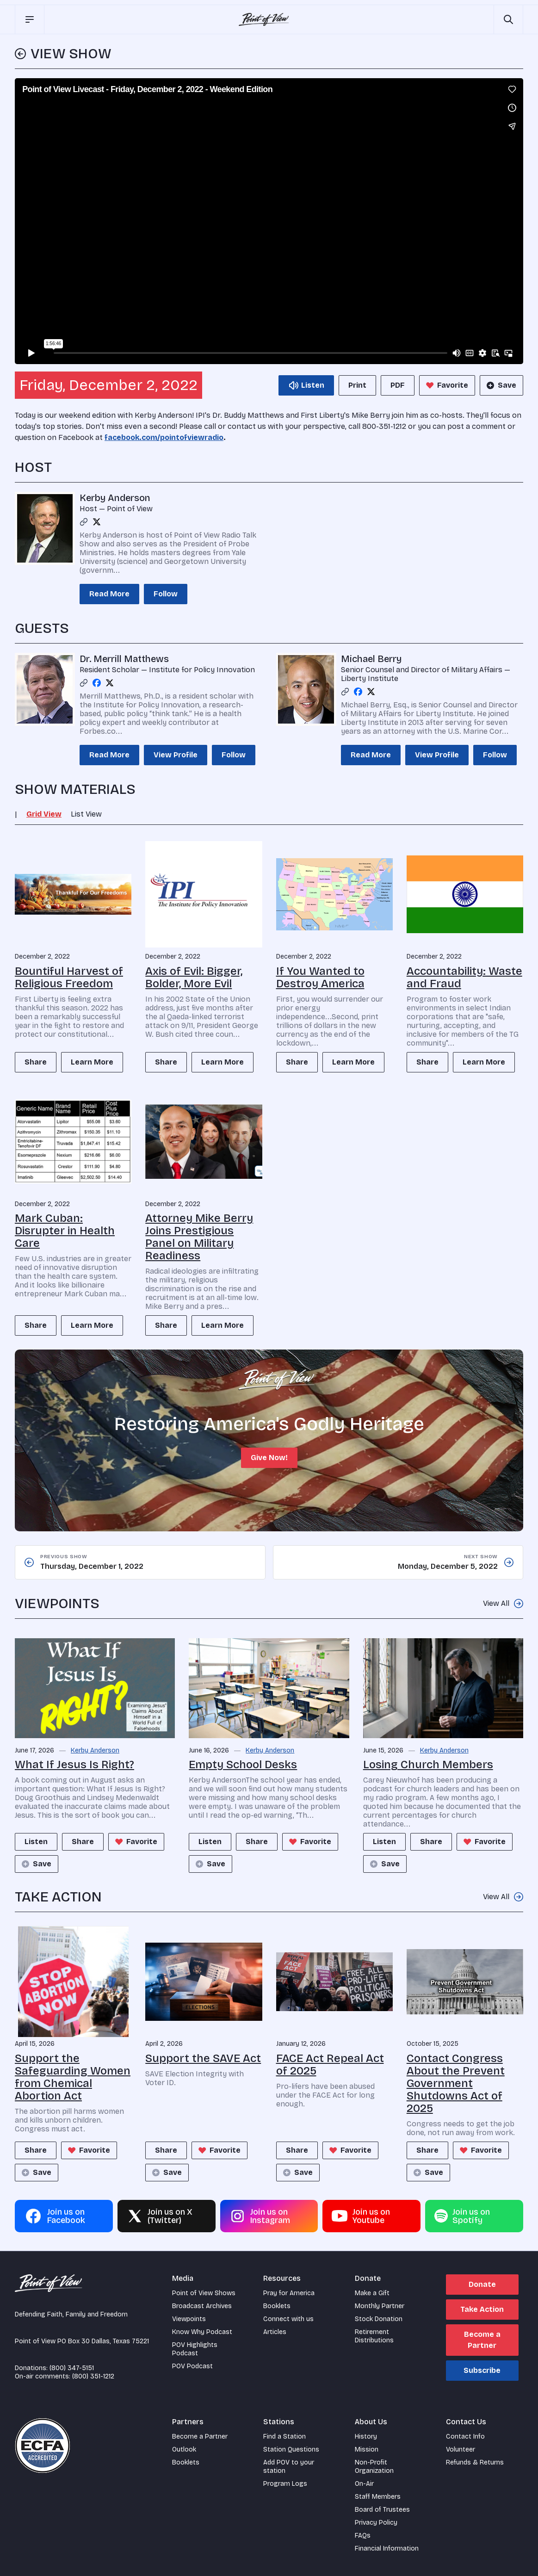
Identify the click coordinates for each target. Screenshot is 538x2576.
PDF (397, 385)
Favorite (446, 385)
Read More (109, 593)
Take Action (482, 2309)
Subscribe (482, 2370)
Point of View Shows (203, 2293)
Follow (166, 593)
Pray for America (289, 2293)
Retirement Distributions (374, 2336)
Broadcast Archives (202, 2306)
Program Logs (285, 2484)
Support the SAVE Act (203, 2058)
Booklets (277, 2306)
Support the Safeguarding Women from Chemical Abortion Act (72, 2077)
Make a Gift (372, 2293)
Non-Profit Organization (374, 2466)
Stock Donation (378, 2319)
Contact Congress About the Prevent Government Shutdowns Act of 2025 (456, 2083)
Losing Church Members (428, 1764)
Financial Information (387, 2548)
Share (36, 1062)
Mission (366, 2449)
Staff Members (378, 2497)
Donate (482, 2284)
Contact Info (465, 2436)
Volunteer (460, 2449)
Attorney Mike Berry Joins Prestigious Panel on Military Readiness (199, 1237)
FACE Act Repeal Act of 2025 (330, 2064)
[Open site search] (508, 19)
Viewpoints (189, 2319)
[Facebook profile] (97, 683)
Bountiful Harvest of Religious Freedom (69, 977)
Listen (36, 1841)
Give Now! (269, 1457)
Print (357, 385)
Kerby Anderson (115, 497)
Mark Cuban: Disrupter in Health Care (65, 1231)
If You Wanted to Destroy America (320, 977)
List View (86, 814)
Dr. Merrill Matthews (124, 658)
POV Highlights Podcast (194, 2349)
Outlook (184, 2449)
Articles (274, 2332)
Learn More (92, 1062)
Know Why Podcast (202, 2332)
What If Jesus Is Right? (74, 1764)
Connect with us (288, 2319)
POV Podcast (192, 2366)
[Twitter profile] (97, 522)
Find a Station (284, 2436)
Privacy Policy (376, 2522)
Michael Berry (371, 658)
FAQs (363, 2535)
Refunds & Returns (475, 2462)
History (366, 2436)
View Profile (176, 754)
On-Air (364, 2484)
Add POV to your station (288, 2466)
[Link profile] (84, 522)
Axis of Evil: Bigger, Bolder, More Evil (193, 977)
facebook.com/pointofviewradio (164, 437)
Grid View (44, 814)
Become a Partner (482, 2340)
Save (500, 385)
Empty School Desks (243, 1764)
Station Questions (291, 2449)
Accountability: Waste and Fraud (464, 977)
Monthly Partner (379, 2306)
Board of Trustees (382, 2510)
